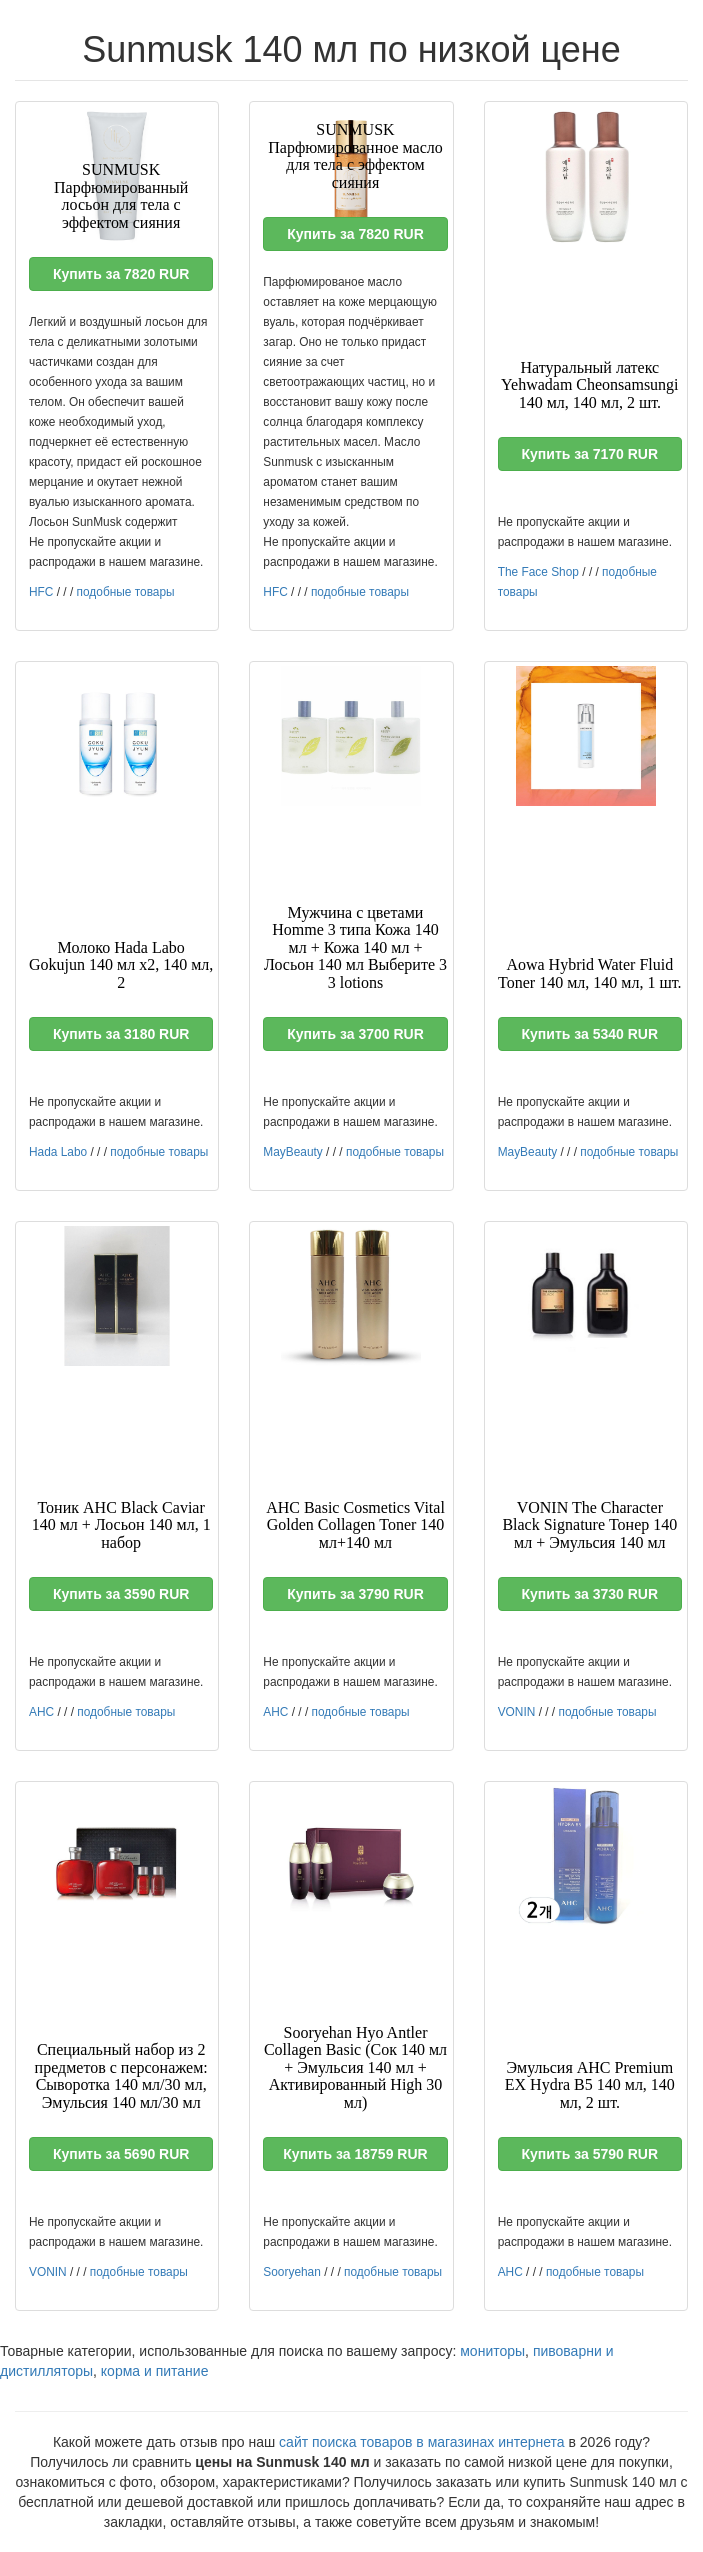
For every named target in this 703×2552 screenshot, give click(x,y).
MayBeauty (292, 1152)
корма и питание (155, 2371)
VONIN (517, 1712)
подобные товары (126, 592)
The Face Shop (538, 572)
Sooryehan (292, 2272)
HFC (41, 592)
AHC (41, 1712)
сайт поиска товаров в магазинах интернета (422, 2442)
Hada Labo (58, 1152)
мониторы (492, 2351)
